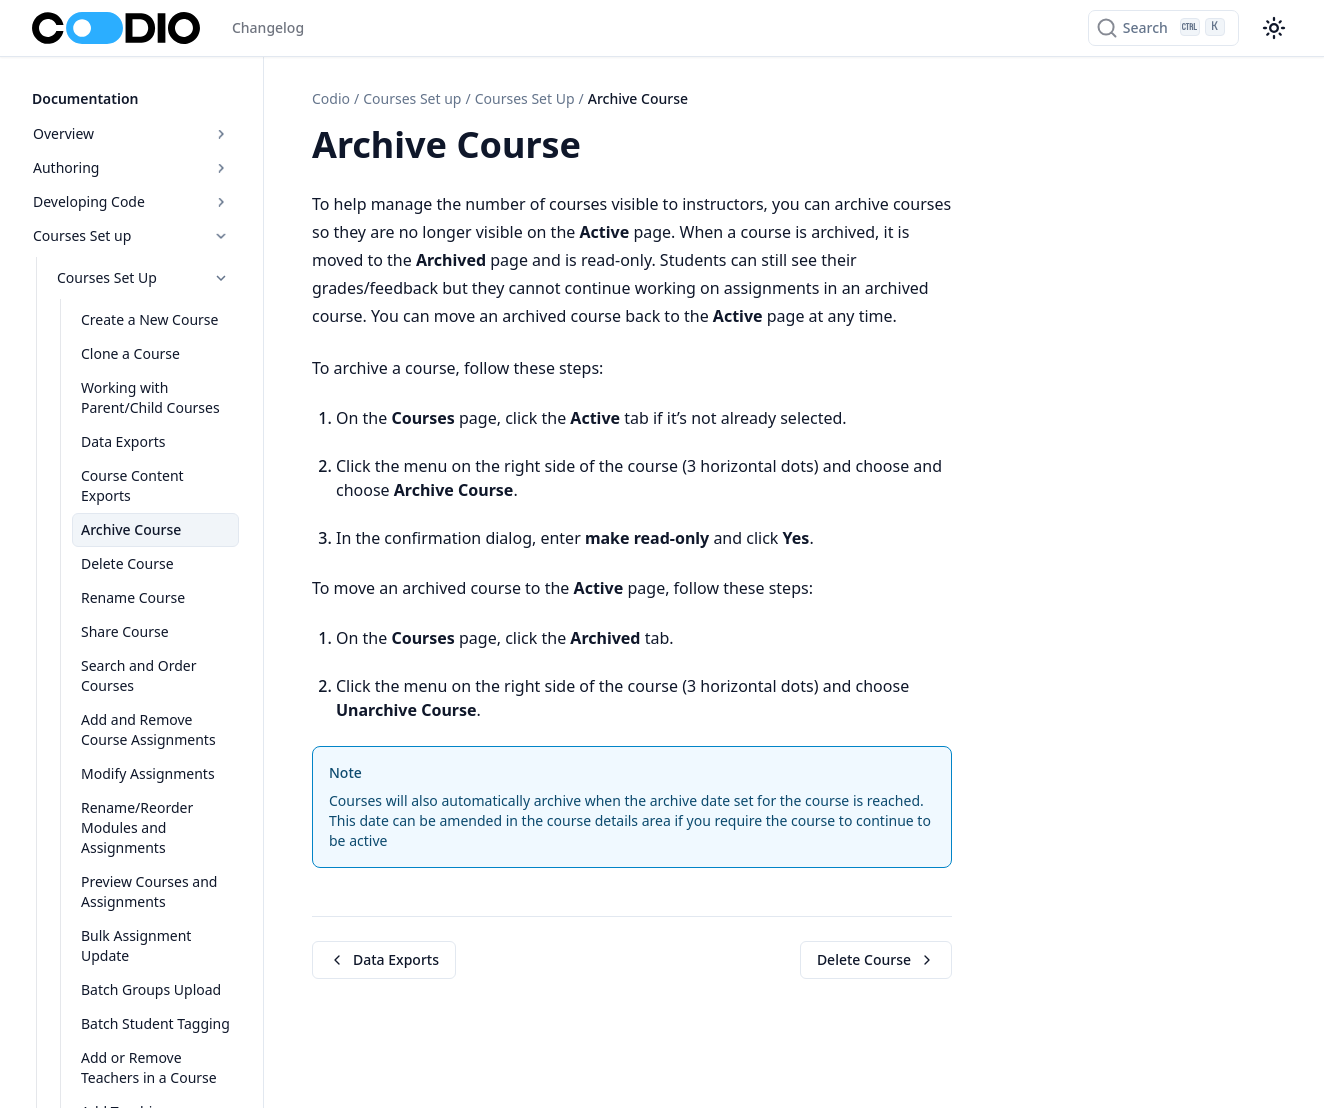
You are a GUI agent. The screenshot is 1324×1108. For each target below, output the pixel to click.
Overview (131, 133)
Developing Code (131, 201)
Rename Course (133, 597)
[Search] (1163, 28)
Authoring (131, 167)
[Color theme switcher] (1274, 28)
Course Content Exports (132, 485)
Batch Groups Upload (151, 989)
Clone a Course (130, 353)
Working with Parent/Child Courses (150, 397)
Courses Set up (131, 235)
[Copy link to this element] (603, 148)
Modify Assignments (148, 773)
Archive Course (131, 529)
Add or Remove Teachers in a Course (149, 1067)
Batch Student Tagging (155, 1023)
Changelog (268, 27)
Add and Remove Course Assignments (148, 729)
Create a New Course (149, 319)
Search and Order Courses (138, 675)
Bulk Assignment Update (136, 945)
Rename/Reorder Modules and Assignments (137, 827)
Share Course (125, 631)
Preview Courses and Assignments (149, 891)
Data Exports (123, 441)
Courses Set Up (143, 277)
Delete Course (127, 563)
